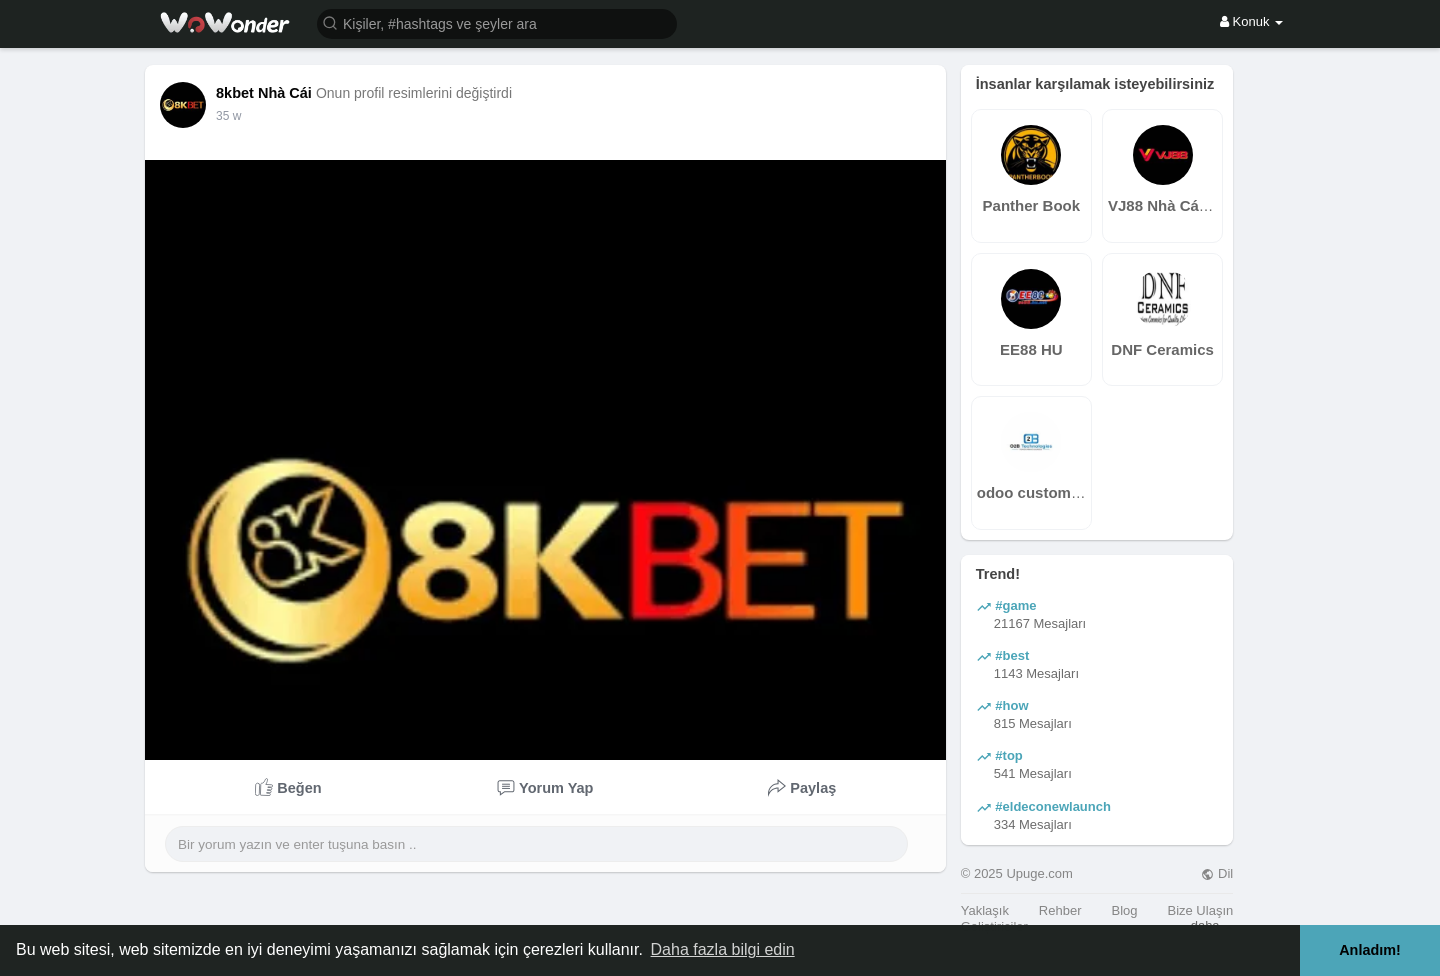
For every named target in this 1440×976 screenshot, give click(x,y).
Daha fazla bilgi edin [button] (723, 949)
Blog (1124, 910)
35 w (228, 116)
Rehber (1060, 910)
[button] (497, 22)
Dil (1217, 873)
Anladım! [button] (1370, 950)
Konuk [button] (1251, 21)
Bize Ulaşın (1200, 910)
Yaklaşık (985, 910)
